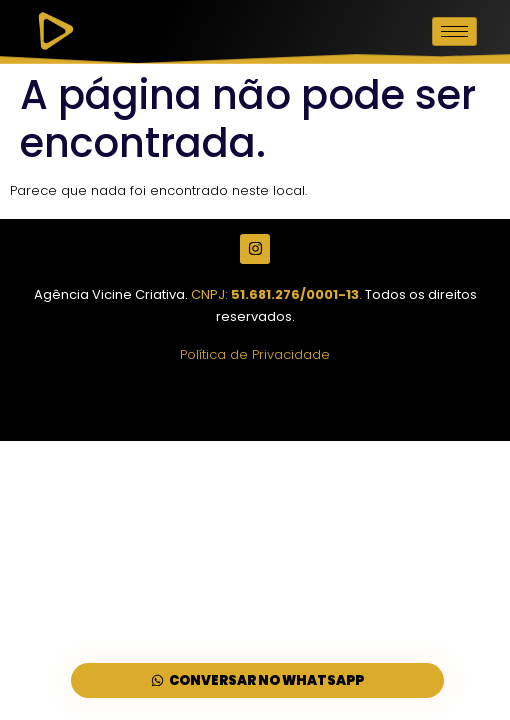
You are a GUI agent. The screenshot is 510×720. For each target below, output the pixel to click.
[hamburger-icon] (454, 31)
